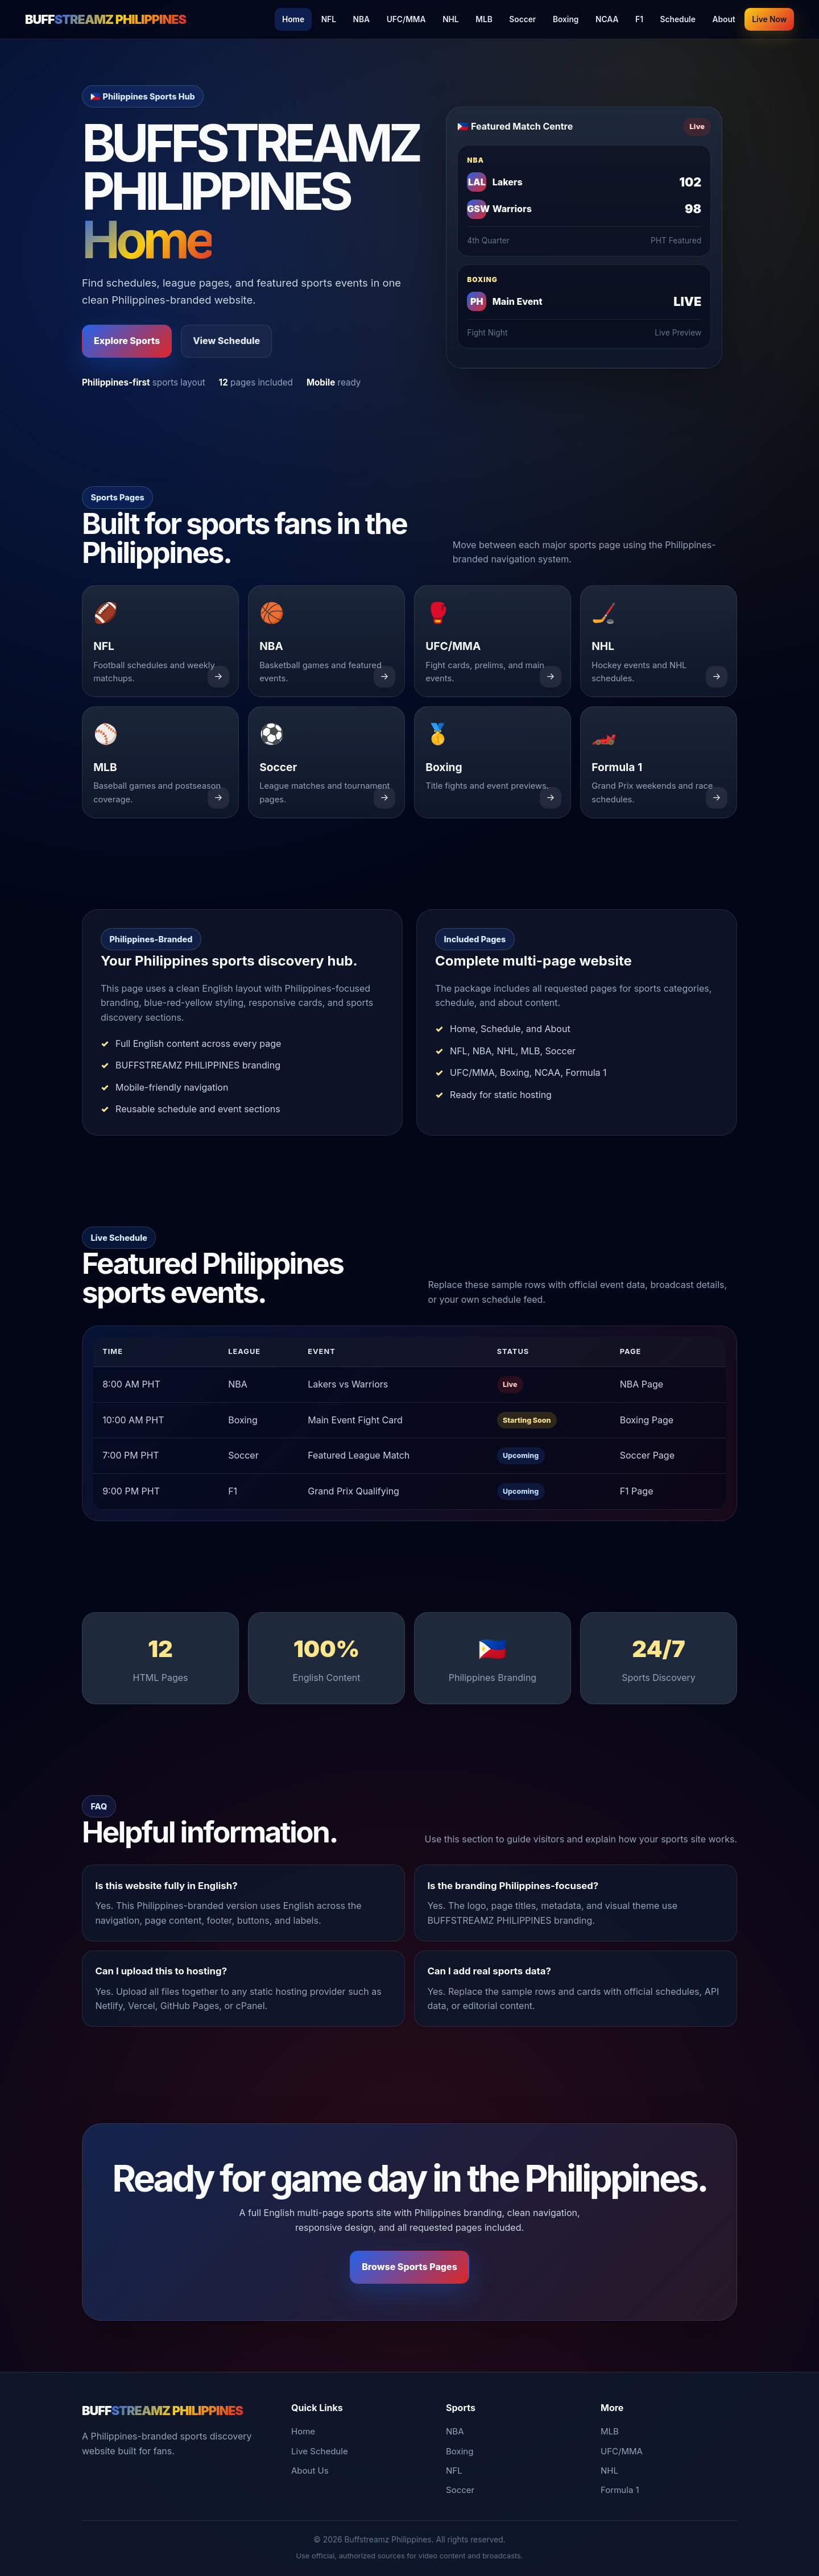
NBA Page (641, 1384)
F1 (639, 19)
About (723, 19)
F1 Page (636, 1491)
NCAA (606, 19)
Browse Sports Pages (409, 2266)
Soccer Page (647, 1455)
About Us (310, 2470)
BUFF (105, 19)
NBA (361, 19)
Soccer (522, 19)
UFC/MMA (406, 19)
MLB (484, 19)
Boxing (566, 19)
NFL (328, 19)
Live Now (769, 19)
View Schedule (226, 340)
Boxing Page (646, 1420)
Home (293, 19)
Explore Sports (127, 340)
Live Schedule (319, 2451)
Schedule (678, 19)
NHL (450, 19)
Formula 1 (620, 2489)
